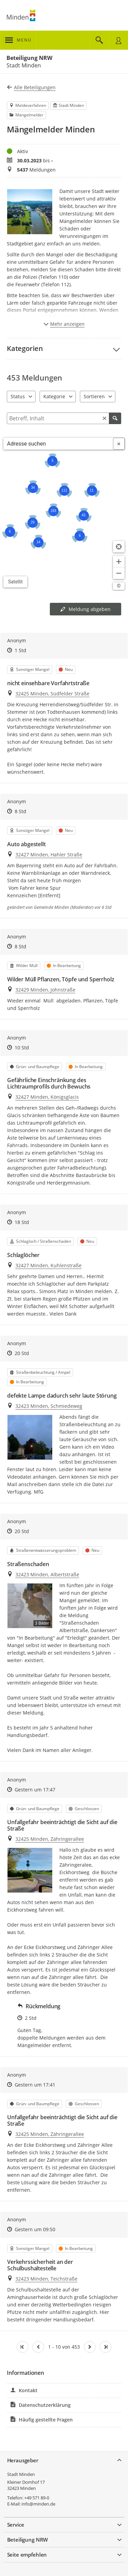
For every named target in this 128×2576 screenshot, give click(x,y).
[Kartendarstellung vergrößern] (119, 561)
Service (15, 2524)
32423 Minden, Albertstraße (47, 1574)
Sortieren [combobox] (94, 396)
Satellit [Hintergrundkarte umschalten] (15, 581)
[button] (64, 348)
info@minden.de (38, 2504)
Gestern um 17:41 (35, 2084)
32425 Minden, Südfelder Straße (52, 693)
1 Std (20, 650)
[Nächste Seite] (90, 2347)
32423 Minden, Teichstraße (46, 2278)
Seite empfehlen (27, 2554)
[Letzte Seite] (105, 2347)
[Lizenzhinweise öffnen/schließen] (119, 586)
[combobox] (58, 444)
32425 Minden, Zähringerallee (49, 1839)
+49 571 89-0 (36, 2498)
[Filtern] (64, 418)
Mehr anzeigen (64, 324)
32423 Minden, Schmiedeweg (48, 1406)
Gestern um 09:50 (35, 2229)
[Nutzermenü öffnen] (118, 40)
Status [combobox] (18, 396)
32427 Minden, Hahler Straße (48, 854)
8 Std (20, 811)
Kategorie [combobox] (54, 396)
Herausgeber (22, 2460)
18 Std (22, 1222)
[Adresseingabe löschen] (119, 444)
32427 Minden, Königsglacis (47, 1097)
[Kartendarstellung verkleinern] (119, 573)
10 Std (22, 1047)
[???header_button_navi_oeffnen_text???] (18, 40)
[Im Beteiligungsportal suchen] (99, 40)
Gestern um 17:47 (35, 1789)
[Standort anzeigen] (119, 546)
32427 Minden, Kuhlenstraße (48, 1265)
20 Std (22, 1353)
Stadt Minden (21, 2474)
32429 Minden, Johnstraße (45, 989)
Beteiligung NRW (29, 58)
